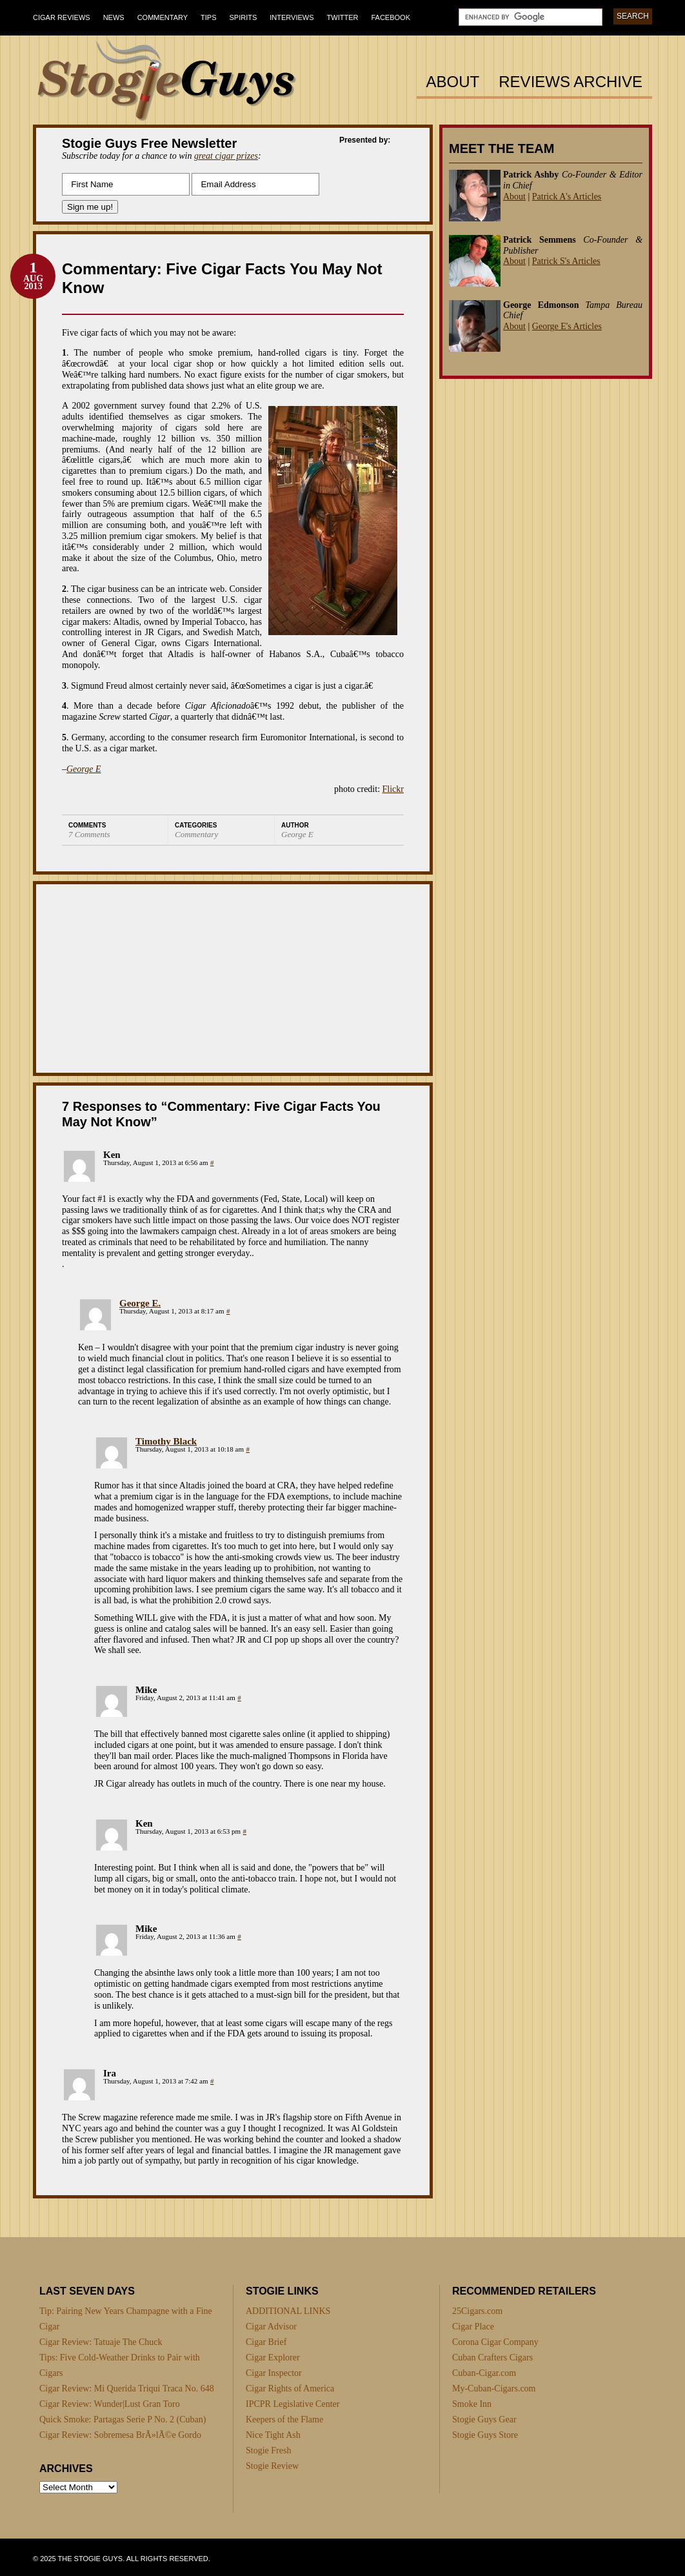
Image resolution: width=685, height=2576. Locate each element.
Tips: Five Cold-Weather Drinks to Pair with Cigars (119, 2365)
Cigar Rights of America (290, 2388)
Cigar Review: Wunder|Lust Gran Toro (109, 2404)
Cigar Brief (266, 2342)
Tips (208, 17)
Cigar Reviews (61, 17)
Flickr (393, 789)
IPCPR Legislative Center (292, 2404)
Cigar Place (473, 2326)
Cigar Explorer (273, 2357)
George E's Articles (567, 326)
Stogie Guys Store (485, 2435)
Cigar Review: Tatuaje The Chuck (101, 2342)
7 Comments (89, 834)
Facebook (390, 17)
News (113, 17)
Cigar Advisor (271, 2326)
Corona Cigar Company (495, 2342)
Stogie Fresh (268, 2450)
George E (83, 769)
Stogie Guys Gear (484, 2419)
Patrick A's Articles (567, 196)
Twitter (343, 17)
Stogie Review (272, 2466)
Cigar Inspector (274, 2373)
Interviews (291, 17)
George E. (140, 1303)
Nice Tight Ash (273, 2435)
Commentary (162, 17)
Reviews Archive (570, 82)
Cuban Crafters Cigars (492, 2357)
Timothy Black (166, 1441)
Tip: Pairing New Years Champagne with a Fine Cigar (125, 2318)
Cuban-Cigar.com (484, 2373)
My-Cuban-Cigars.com (493, 2388)
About (453, 82)
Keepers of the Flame (284, 2419)
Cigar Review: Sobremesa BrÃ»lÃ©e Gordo (120, 2435)
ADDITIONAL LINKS (288, 2311)
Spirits (243, 17)
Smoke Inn (471, 2404)
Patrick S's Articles (566, 261)
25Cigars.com (477, 2311)
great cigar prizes (226, 156)
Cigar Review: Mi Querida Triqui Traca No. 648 (126, 2388)
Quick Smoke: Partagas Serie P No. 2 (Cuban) (122, 2419)
